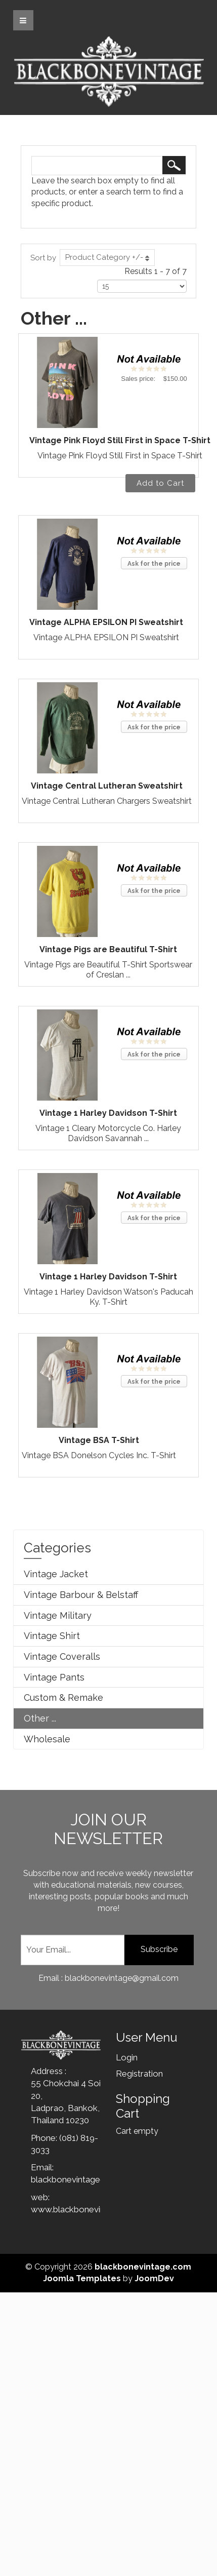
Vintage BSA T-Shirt (99, 1440)
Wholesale (47, 1739)
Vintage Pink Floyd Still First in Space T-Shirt (119, 440)
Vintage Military (58, 1615)
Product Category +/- (104, 257)
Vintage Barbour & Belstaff (81, 1594)
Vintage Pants (54, 1677)
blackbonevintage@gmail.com (89, 2179)
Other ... (40, 1718)
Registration (139, 2073)
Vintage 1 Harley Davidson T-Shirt (108, 1113)
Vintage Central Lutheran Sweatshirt (107, 786)
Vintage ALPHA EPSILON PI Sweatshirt (106, 622)
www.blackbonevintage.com (86, 2209)
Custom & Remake (63, 1697)
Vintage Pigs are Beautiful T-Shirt (108, 949)
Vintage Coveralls (62, 1656)
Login (127, 2057)
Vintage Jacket (56, 1574)
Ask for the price (154, 563)
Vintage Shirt (52, 1635)
